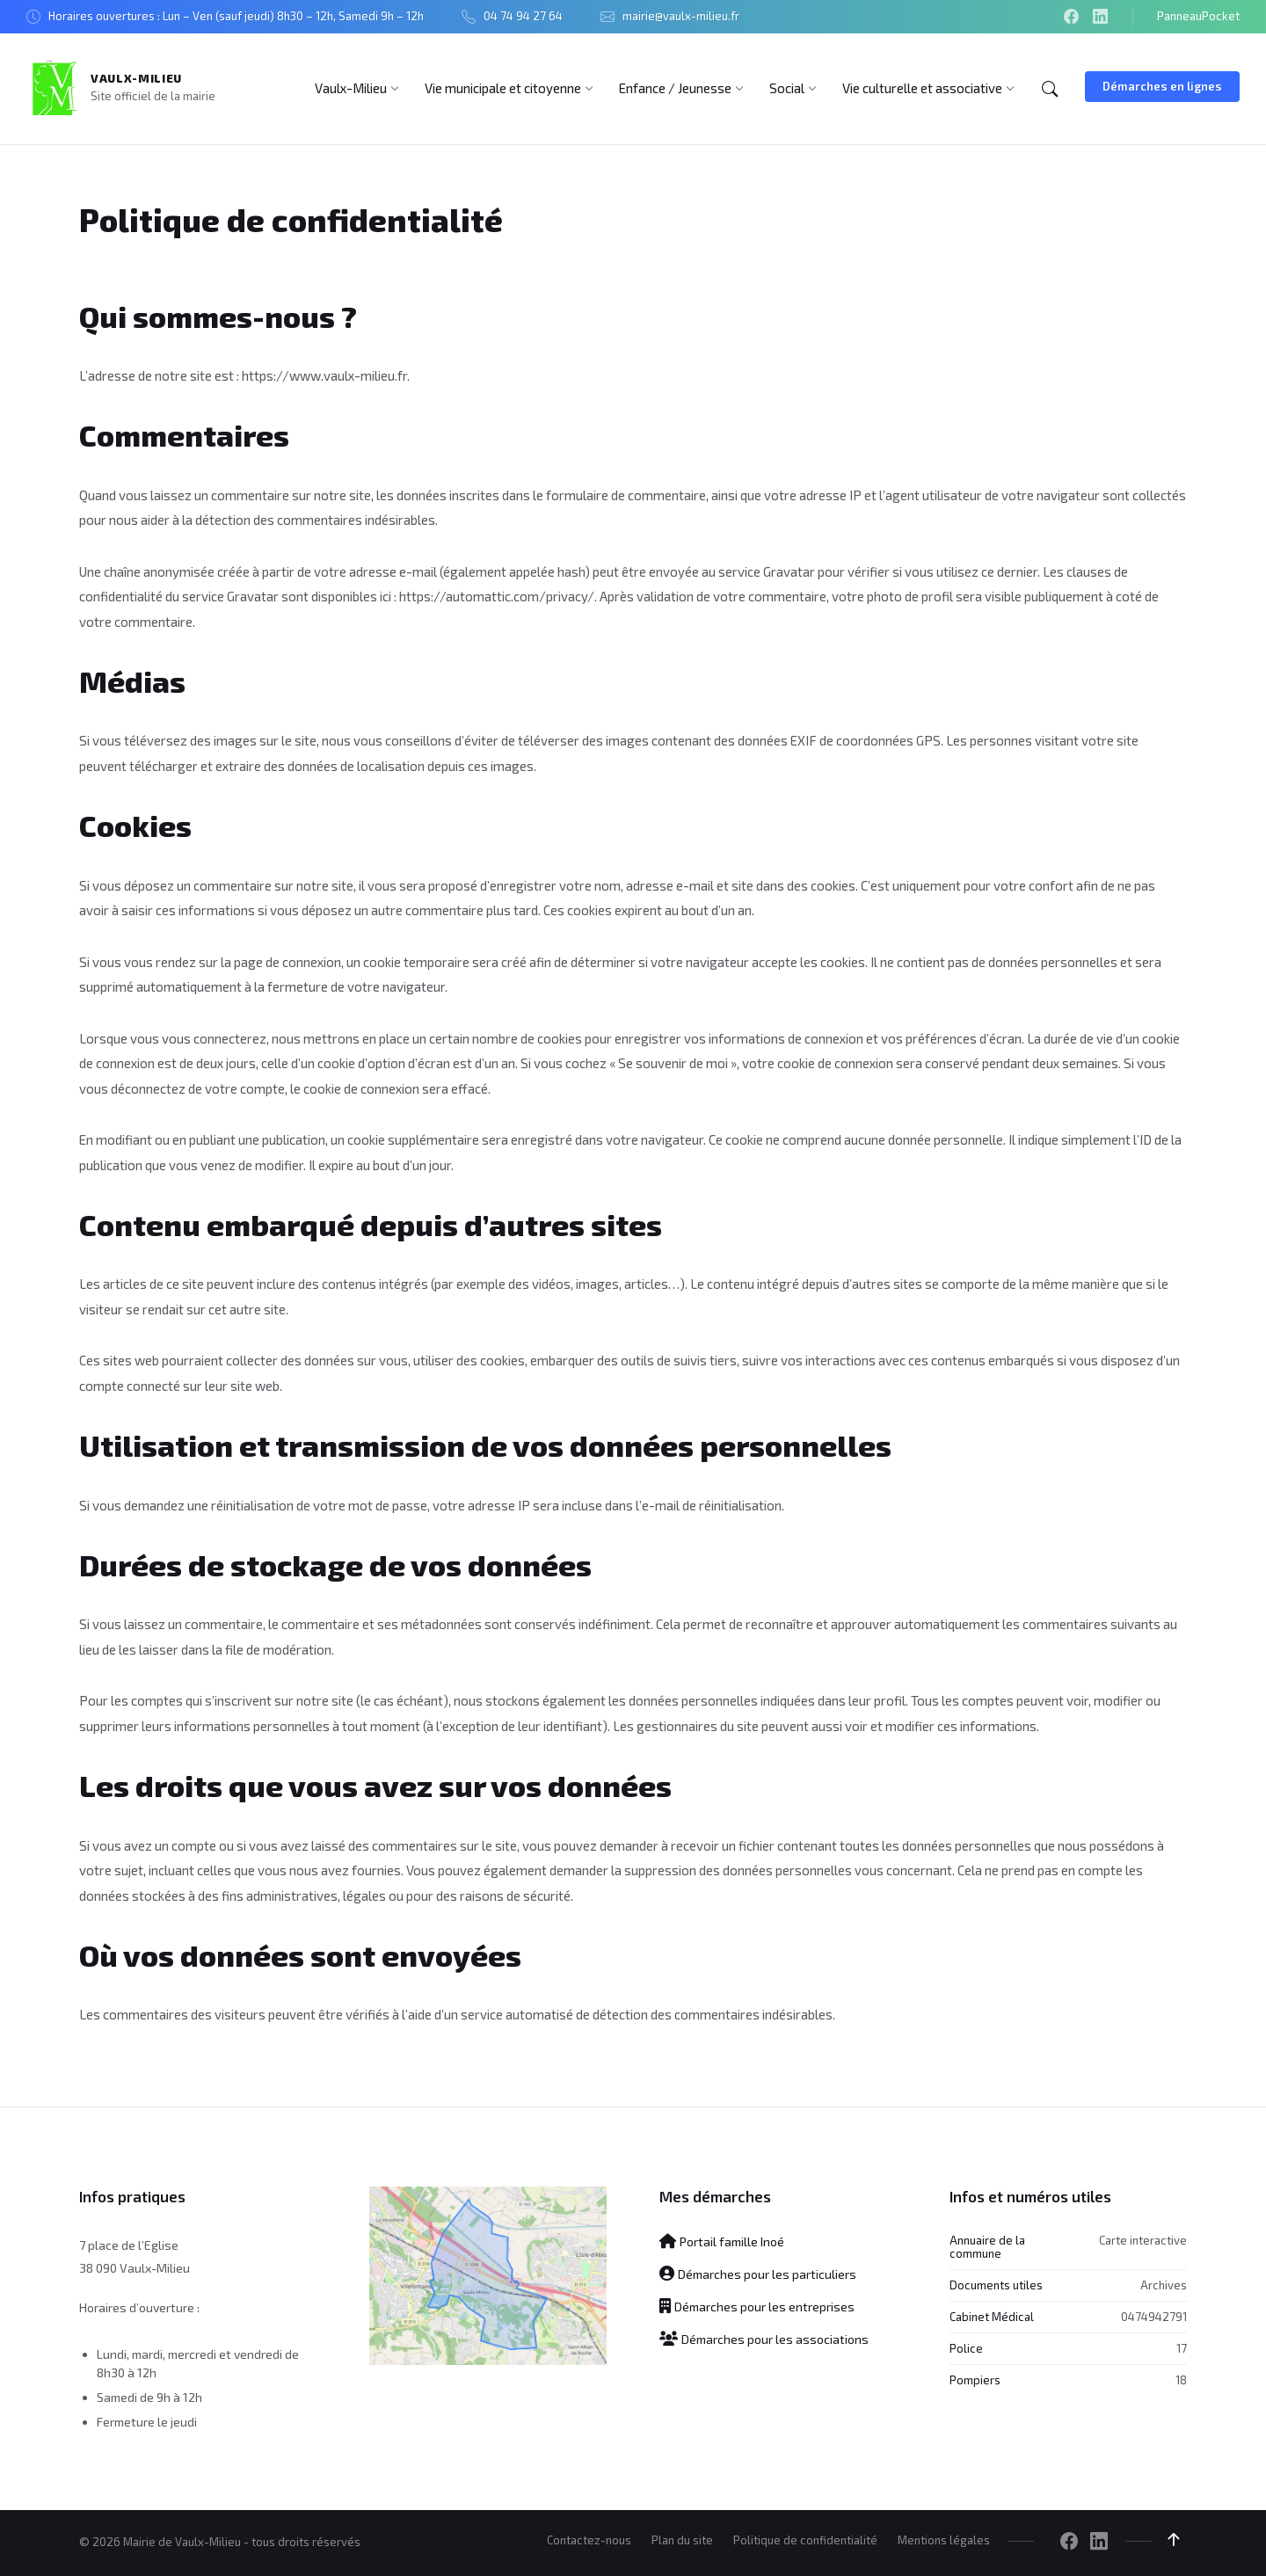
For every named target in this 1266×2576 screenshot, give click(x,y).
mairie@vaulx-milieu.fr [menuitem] (680, 16)
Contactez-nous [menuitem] (589, 2540)
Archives (1163, 2285)
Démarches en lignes (1162, 86)
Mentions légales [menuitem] (944, 2540)
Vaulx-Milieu (136, 78)
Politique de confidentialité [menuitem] (805, 2540)
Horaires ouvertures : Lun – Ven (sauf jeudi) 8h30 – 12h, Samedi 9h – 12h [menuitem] (236, 16)
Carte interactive (1143, 2239)
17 (1181, 2348)
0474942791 (1154, 2317)
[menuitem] (351, 88)
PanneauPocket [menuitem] (1198, 16)
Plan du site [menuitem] (682, 2540)
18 (1181, 2380)
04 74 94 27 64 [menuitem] (523, 16)
